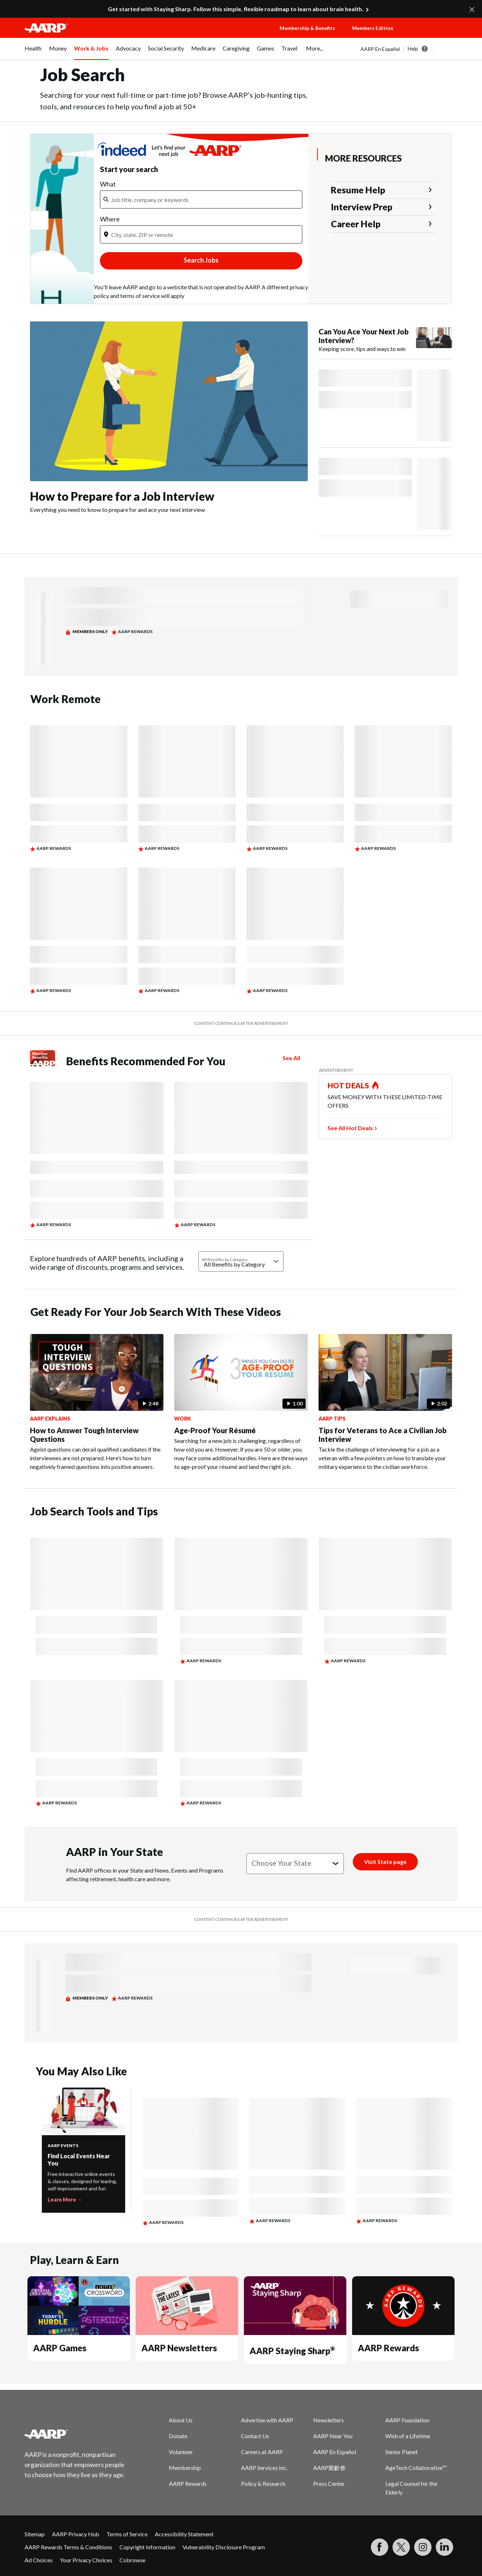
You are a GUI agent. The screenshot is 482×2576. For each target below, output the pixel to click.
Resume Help (358, 189)
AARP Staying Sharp (292, 2350)
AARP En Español (380, 49)
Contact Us (255, 2435)
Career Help (356, 223)
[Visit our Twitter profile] (401, 2547)
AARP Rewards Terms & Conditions (68, 2547)
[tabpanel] (408, 49)
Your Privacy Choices (86, 2560)
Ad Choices (39, 2560)
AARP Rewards (388, 2348)
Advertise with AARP (267, 2420)
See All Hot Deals (350, 1127)
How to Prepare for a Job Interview (122, 496)
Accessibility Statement (184, 2534)
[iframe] (201, 206)
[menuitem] (33, 52)
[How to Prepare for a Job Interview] (169, 417)
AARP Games (59, 2348)
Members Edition (372, 28)
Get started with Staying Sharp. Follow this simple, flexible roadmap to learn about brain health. (235, 8)
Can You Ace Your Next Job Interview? (364, 336)
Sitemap (35, 2534)
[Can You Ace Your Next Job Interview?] (385, 340)
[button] (432, 35)
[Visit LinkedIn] (444, 2547)
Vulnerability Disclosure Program (224, 2547)
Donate (178, 2435)
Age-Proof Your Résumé (215, 1430)
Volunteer (181, 2451)
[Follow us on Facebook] (379, 2547)
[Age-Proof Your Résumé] (241, 1402)
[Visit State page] (385, 1861)
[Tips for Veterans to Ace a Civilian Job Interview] (385, 1402)
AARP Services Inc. (264, 2467)
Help (413, 48)
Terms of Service (127, 2534)
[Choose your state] (295, 1863)
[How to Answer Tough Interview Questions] (96, 1402)
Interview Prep (362, 206)
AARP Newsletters (179, 2348)
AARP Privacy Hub (75, 2534)
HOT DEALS (348, 1085)
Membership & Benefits (307, 28)
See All (291, 1058)
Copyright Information (147, 2547)
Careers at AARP (262, 2451)
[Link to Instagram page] (422, 2547)
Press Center (329, 2483)
